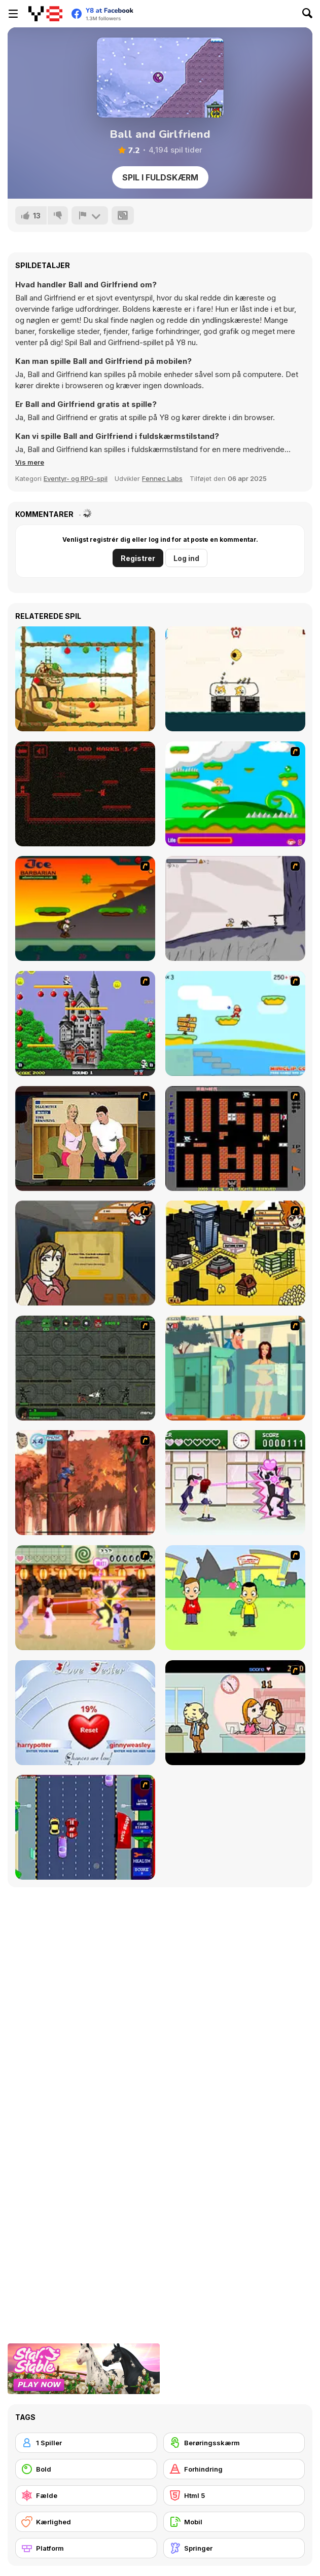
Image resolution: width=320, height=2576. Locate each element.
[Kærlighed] (86, 2522)
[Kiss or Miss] (235, 1597)
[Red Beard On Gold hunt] (235, 1023)
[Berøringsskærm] (234, 2443)
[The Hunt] (85, 793)
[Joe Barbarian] (85, 908)
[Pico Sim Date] (85, 1253)
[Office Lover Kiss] (235, 1712)
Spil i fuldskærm (160, 177)
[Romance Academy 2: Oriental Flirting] (85, 1597)
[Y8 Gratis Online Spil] (45, 13)
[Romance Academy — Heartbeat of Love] (235, 1482)
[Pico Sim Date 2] (235, 1253)
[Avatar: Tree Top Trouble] (85, 1482)
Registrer (138, 558)
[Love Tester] (85, 1712)
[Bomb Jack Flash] (85, 1023)
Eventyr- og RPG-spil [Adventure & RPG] (76, 478)
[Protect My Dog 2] (235, 678)
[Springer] (234, 2548)
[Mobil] (234, 2522)
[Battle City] (235, 1138)
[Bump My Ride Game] (85, 1827)
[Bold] (86, 2469)
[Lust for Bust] (85, 1138)
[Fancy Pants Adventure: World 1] (235, 908)
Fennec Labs (162, 478)
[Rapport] (90, 215)
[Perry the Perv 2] (235, 1368)
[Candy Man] (235, 793)
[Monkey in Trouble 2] (85, 678)
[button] (29, 462)
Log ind (186, 558)
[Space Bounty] (85, 1368)
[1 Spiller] (86, 2443)
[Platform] (86, 2548)
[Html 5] (234, 2495)
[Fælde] (86, 2495)
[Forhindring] (234, 2469)
